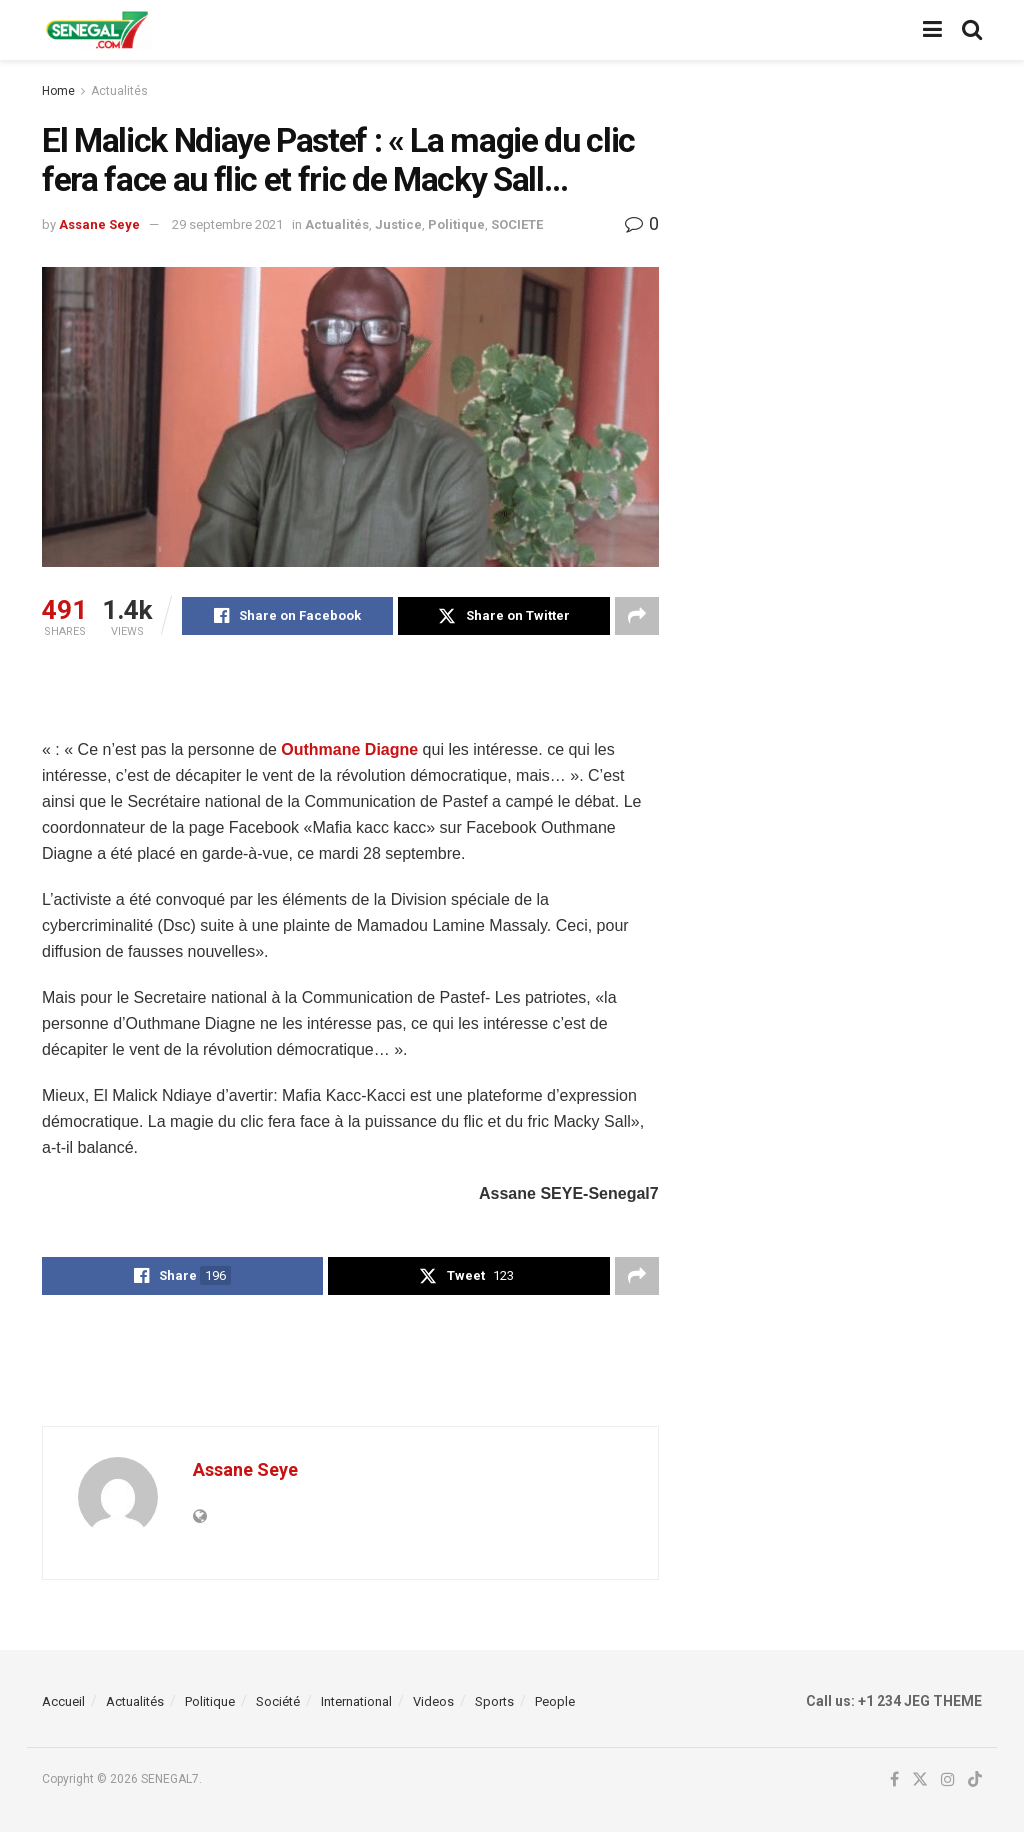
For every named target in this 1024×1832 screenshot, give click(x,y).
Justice (398, 224)
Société (278, 1701)
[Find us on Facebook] (894, 1780)
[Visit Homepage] (97, 30)
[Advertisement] (350, 700)
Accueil (63, 1701)
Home (58, 91)
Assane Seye (99, 224)
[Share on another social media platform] (637, 616)
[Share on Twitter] (503, 616)
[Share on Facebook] (287, 616)
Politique (456, 224)
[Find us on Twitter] (920, 1780)
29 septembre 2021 (227, 224)
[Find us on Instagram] (948, 1780)
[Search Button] (972, 30)
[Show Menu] (932, 30)
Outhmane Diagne (349, 749)
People (555, 1701)
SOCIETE (517, 224)
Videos (433, 1701)
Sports (494, 1701)
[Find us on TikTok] (975, 1780)
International (356, 1701)
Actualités (119, 91)
